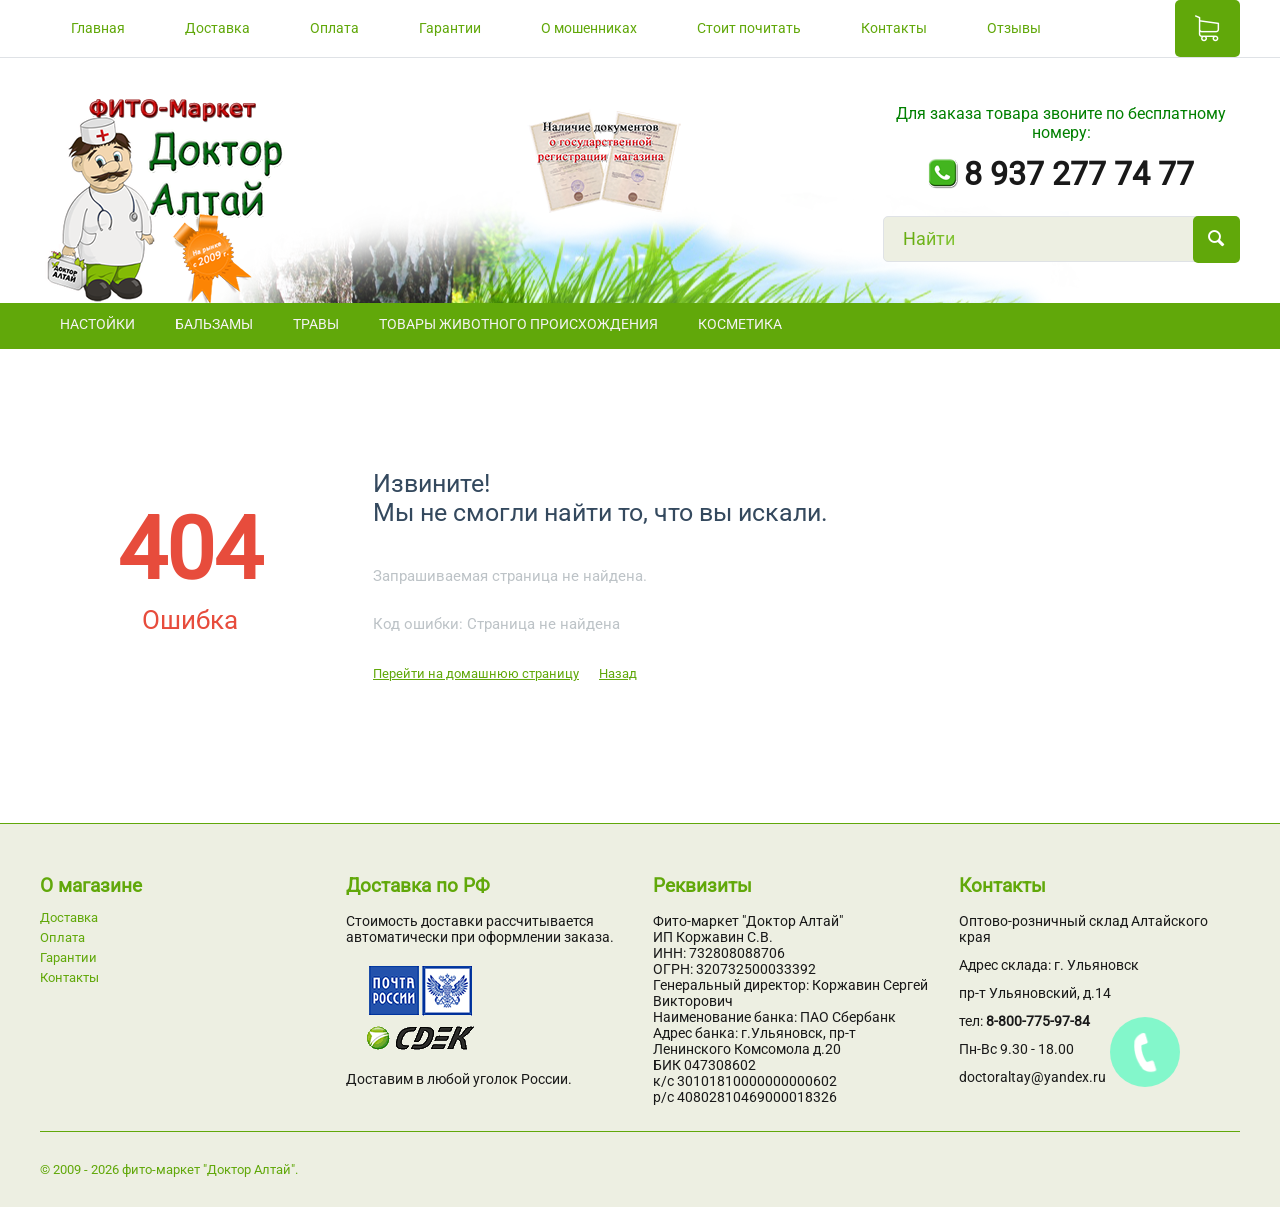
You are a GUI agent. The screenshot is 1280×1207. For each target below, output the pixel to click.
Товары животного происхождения (518, 324)
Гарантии (450, 28)
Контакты (894, 28)
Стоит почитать (749, 28)
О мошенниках (589, 28)
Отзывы (1014, 28)
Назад (618, 673)
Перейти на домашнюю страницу (476, 673)
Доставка (217, 28)
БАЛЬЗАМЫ (214, 324)
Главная (98, 28)
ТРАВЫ (316, 324)
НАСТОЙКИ (97, 324)
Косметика (740, 324)
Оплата (334, 28)
